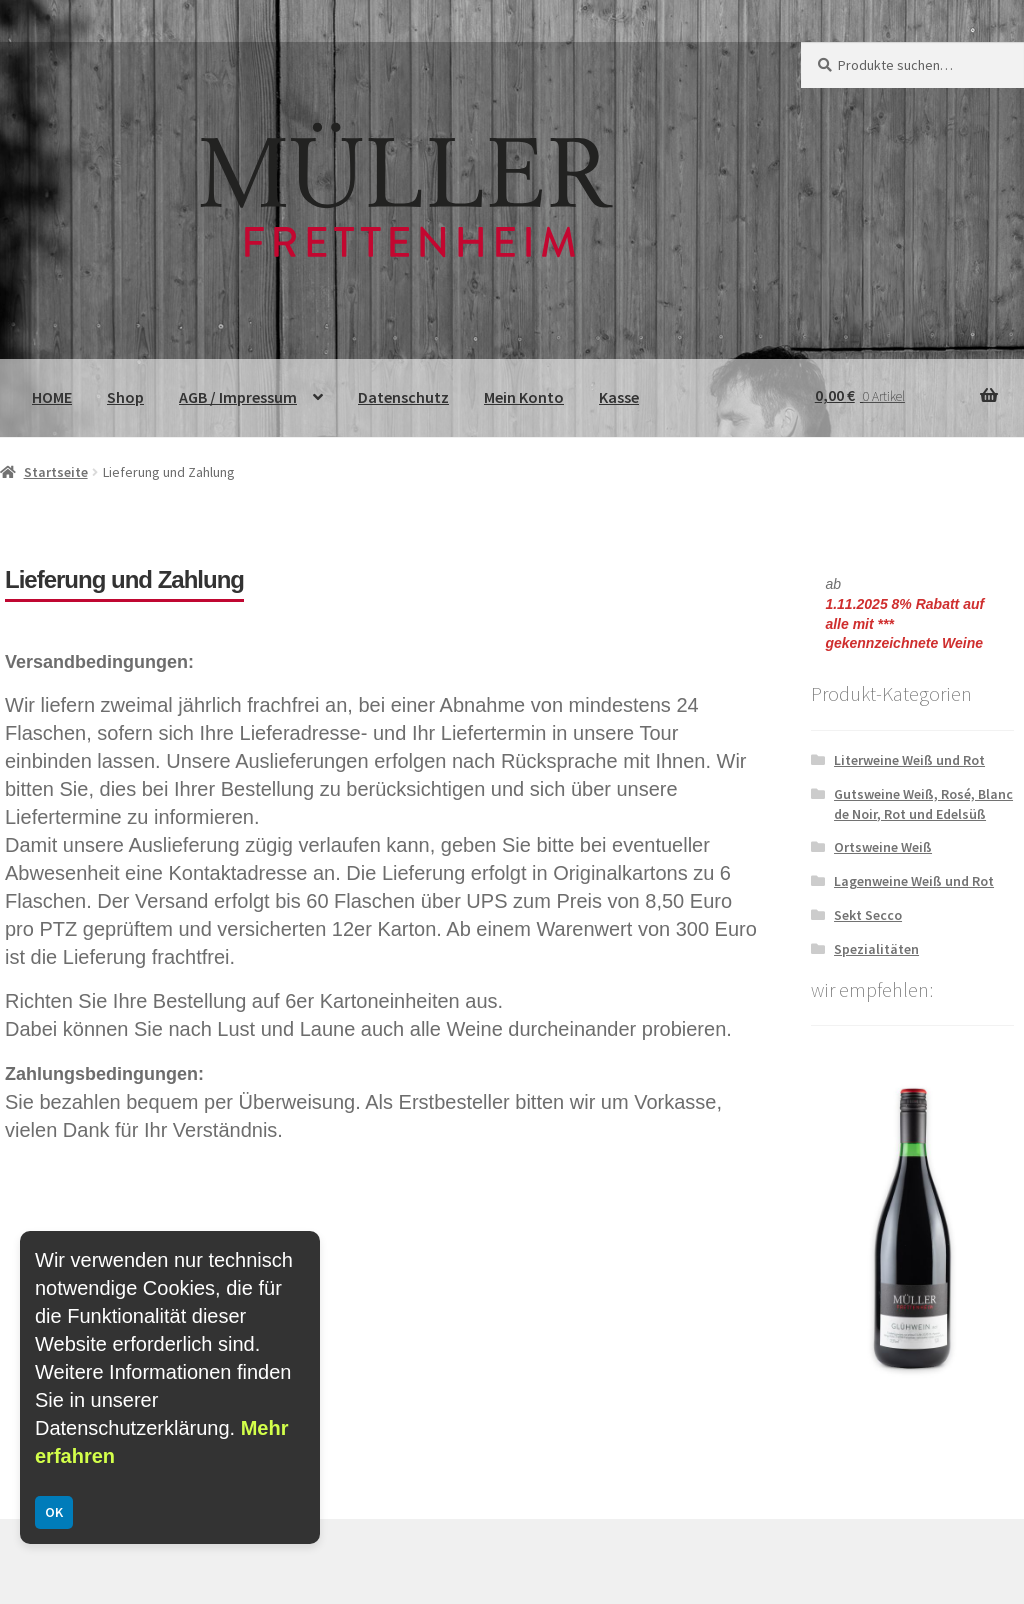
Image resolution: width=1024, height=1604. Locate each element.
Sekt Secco (868, 915)
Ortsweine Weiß (883, 847)
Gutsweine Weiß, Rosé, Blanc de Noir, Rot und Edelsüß (923, 804)
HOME (52, 397)
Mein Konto (524, 397)
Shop (125, 397)
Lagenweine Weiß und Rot (914, 881)
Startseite (56, 472)
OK (54, 1512)
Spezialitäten (876, 949)
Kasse (619, 397)
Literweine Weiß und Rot (909, 760)
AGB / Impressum (238, 397)
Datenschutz (403, 397)
